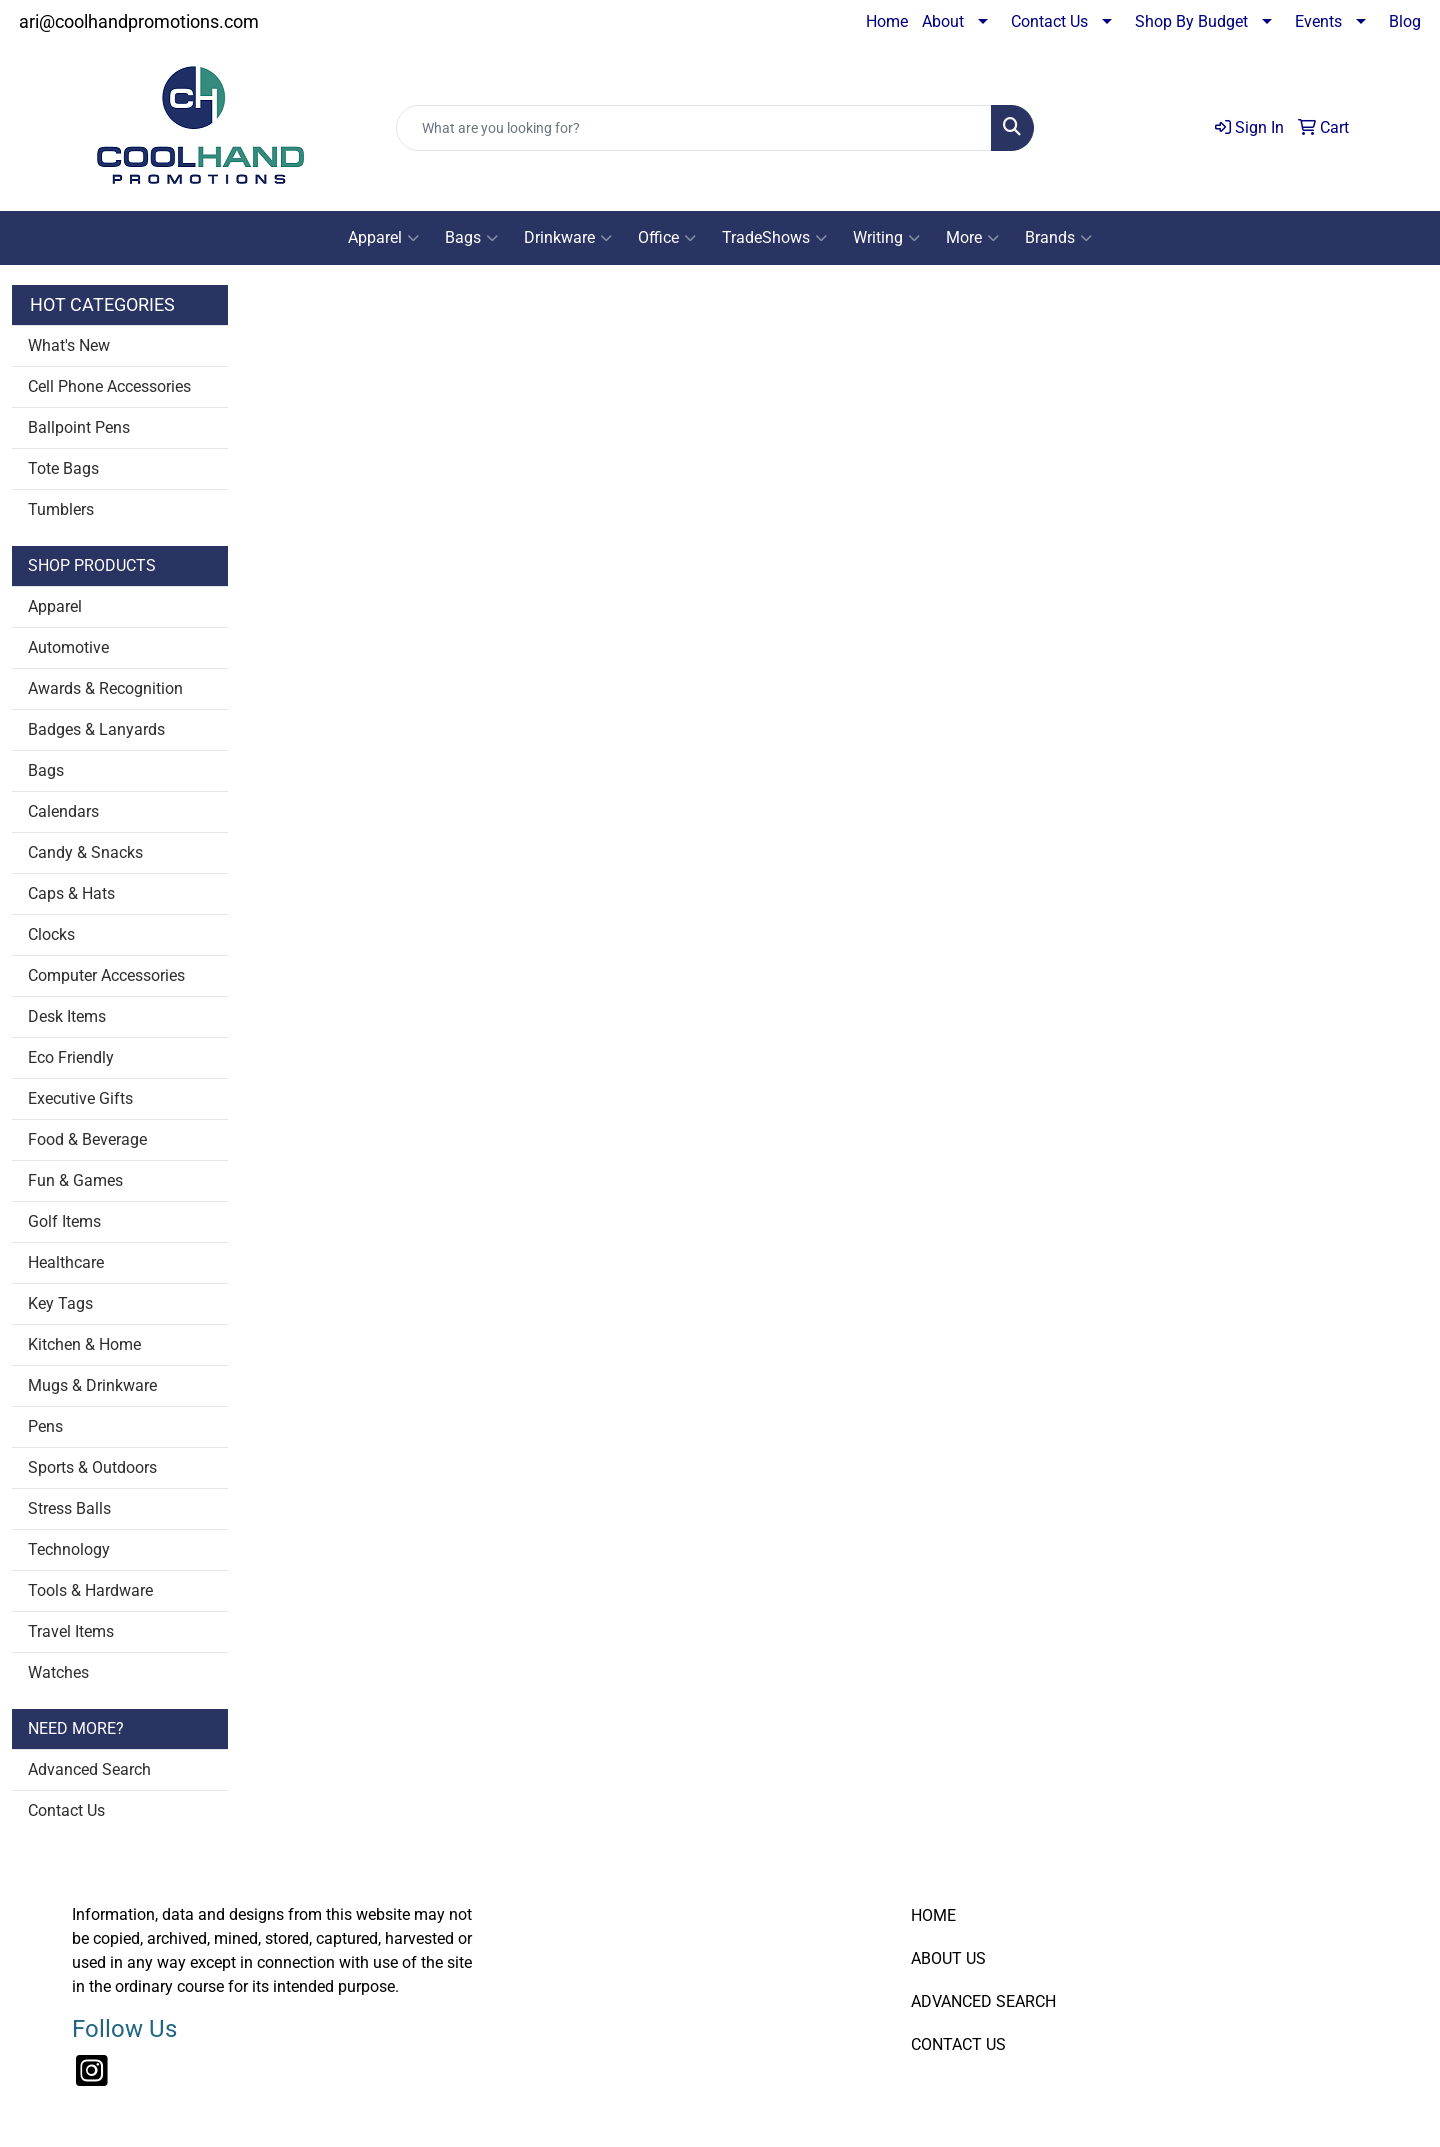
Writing (886, 238)
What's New (69, 345)
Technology (69, 1549)
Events (1318, 21)
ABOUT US (948, 1958)
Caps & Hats (71, 893)
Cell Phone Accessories (109, 386)
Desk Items (67, 1016)
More (972, 238)
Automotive (68, 647)
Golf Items (64, 1221)
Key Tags (60, 1303)
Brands (1058, 238)
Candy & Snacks (85, 852)
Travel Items (71, 1631)
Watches (58, 1672)
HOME (933, 1915)
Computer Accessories (106, 975)
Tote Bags (63, 468)
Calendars (63, 811)
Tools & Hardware (90, 1590)
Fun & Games (75, 1180)
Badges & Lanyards (96, 729)
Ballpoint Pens (79, 427)
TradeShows (774, 238)
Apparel (383, 238)
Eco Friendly (71, 1057)
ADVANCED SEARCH (983, 2001)
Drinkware (568, 238)
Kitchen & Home (84, 1344)
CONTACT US (958, 2044)
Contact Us (1049, 21)
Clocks (51, 934)
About (943, 21)
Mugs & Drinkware (92, 1385)
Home (887, 21)
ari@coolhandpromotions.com (139, 21)
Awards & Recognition (105, 688)
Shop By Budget (1191, 21)
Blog (1405, 21)
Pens (45, 1426)
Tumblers (61, 509)
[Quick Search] (694, 128)
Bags (471, 238)
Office (667, 238)
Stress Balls (69, 1508)
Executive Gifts (80, 1098)
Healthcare (66, 1262)
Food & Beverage (87, 1139)
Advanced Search (89, 1769)
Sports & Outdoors (92, 1467)
